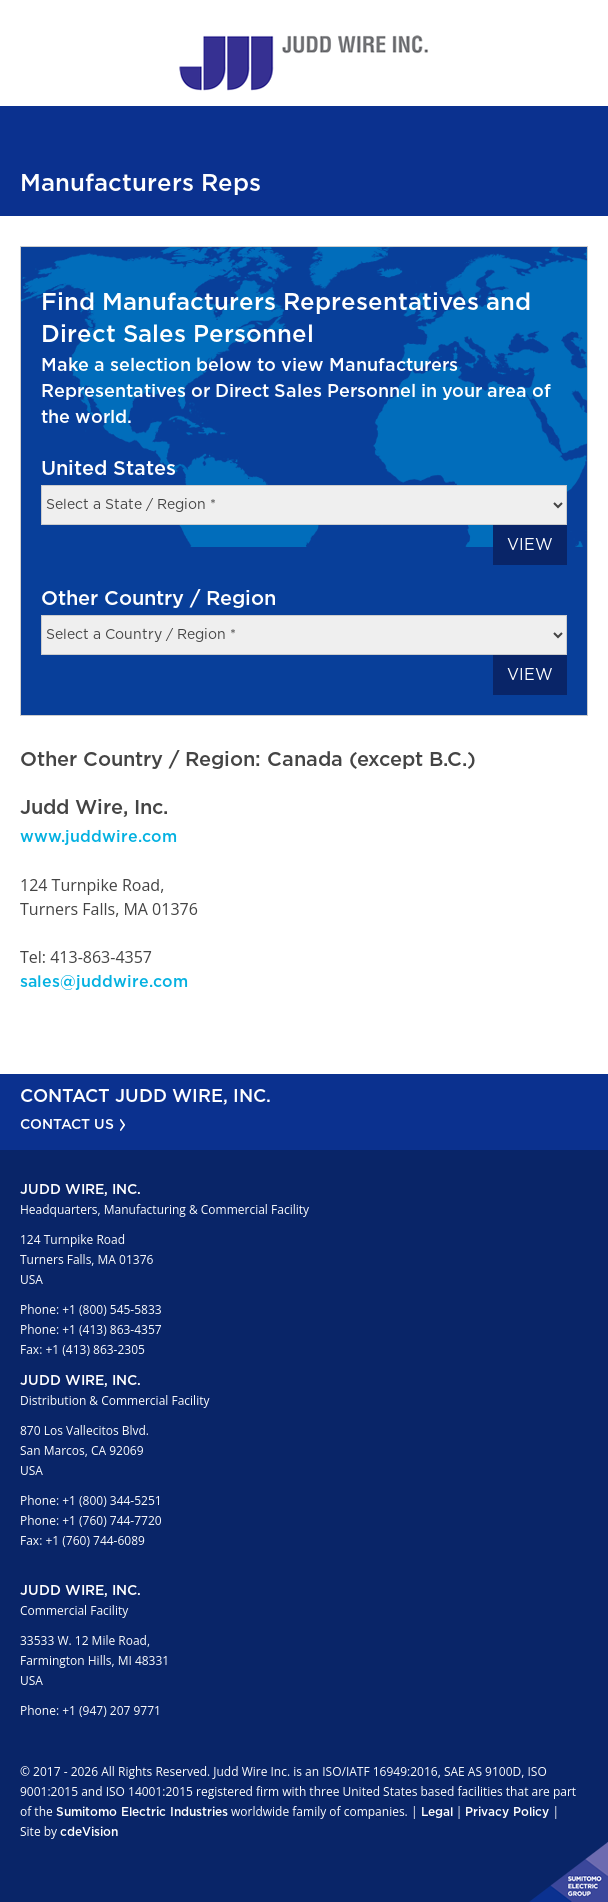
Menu (583, 25)
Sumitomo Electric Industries (142, 1812)
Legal (437, 1812)
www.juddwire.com (98, 837)
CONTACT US (67, 1125)
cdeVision (89, 1832)
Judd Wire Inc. (304, 63)
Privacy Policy (507, 1812)
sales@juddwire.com (104, 982)
